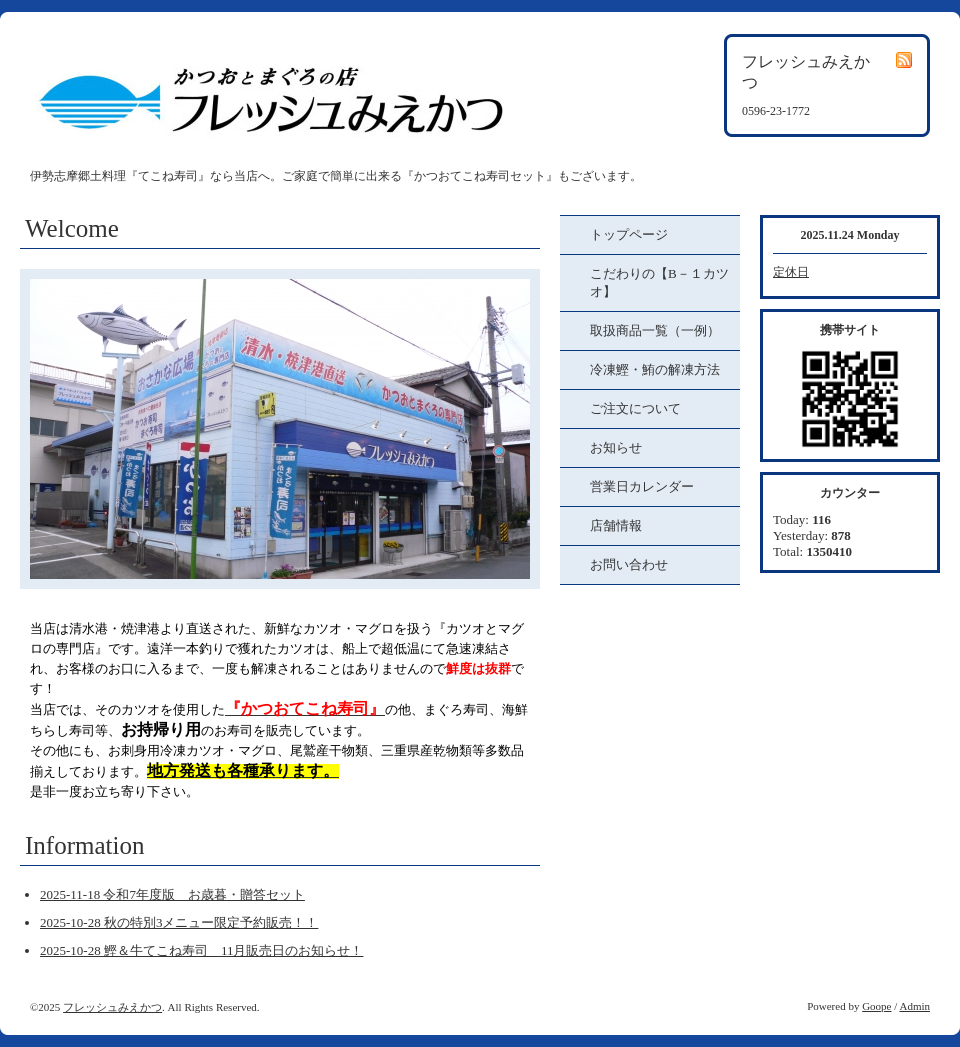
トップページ (629, 234)
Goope (876, 1006)
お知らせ (616, 447)
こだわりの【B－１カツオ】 (659, 282)
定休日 (791, 272)
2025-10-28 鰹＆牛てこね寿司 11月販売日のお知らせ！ (201, 950)
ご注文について (635, 408)
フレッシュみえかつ (112, 1007)
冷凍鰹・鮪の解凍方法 (655, 369)
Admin (914, 1006)
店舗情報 (616, 525)
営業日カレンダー (642, 486)
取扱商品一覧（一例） (655, 330)
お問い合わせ (629, 564)
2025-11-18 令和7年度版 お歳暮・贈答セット (172, 894)
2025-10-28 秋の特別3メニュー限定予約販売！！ (179, 922)
